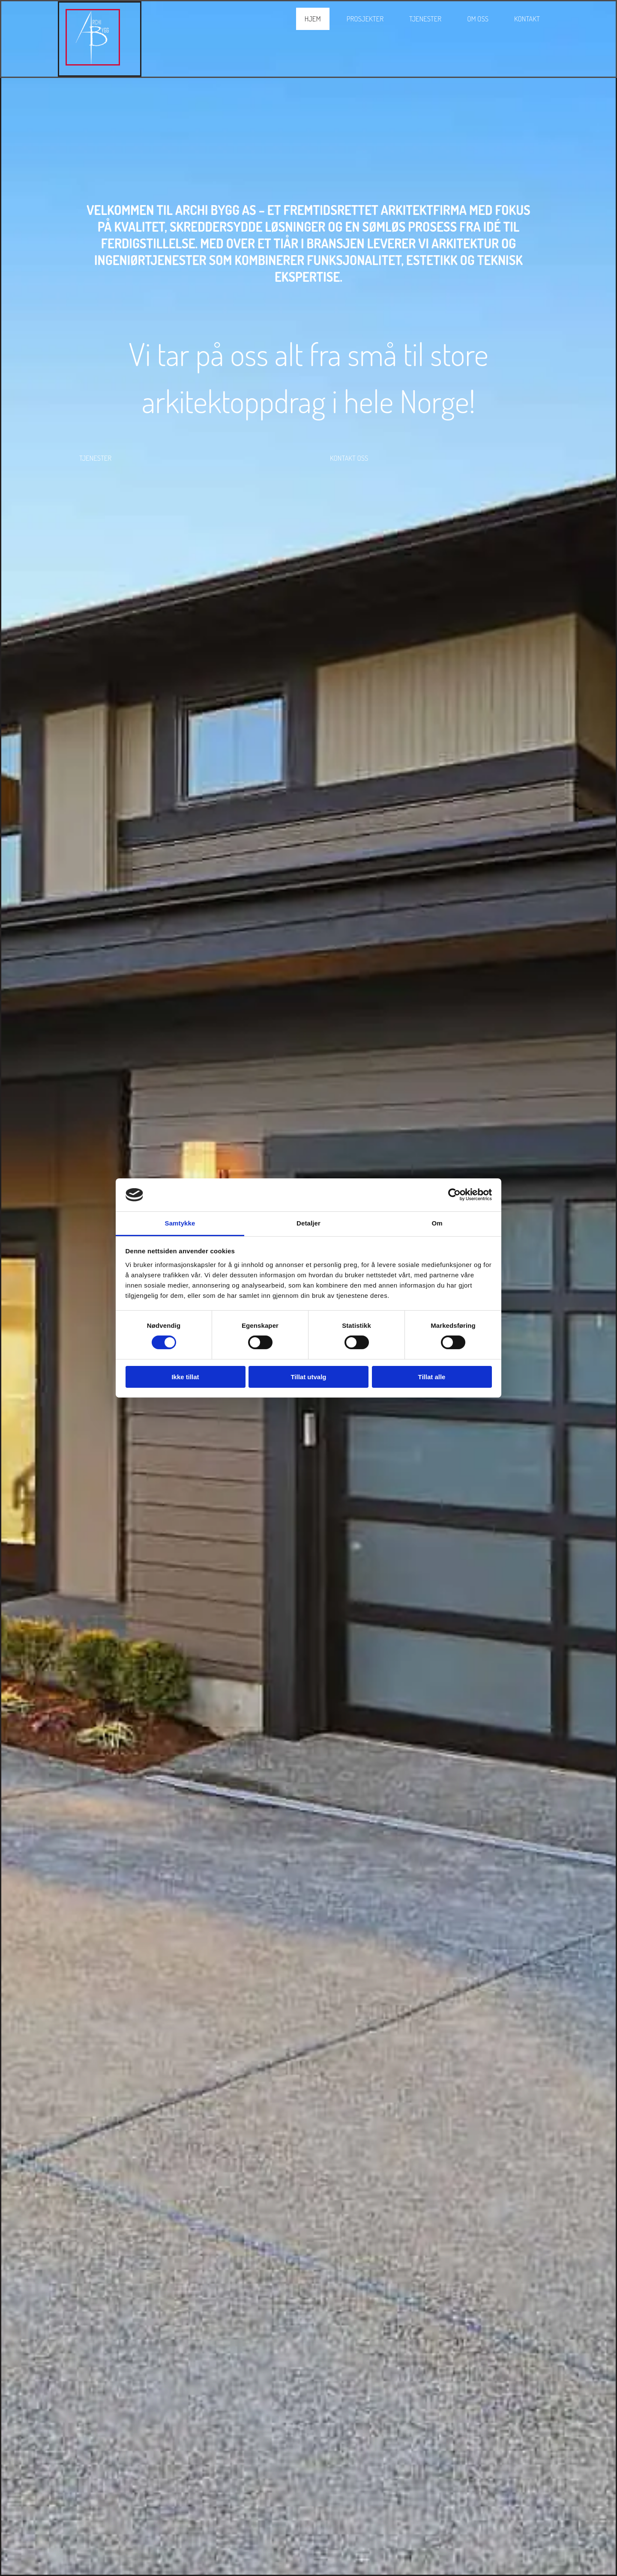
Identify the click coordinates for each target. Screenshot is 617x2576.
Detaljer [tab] (308, 1223)
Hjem (313, 18)
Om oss (477, 18)
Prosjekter (365, 18)
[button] (95, 458)
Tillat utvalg (308, 1376)
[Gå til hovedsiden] (93, 62)
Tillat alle (432, 1376)
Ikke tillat (185, 1376)
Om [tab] (436, 1223)
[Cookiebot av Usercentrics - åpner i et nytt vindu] (454, 1194)
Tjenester (425, 18)
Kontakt (527, 18)
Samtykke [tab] (180, 1223)
